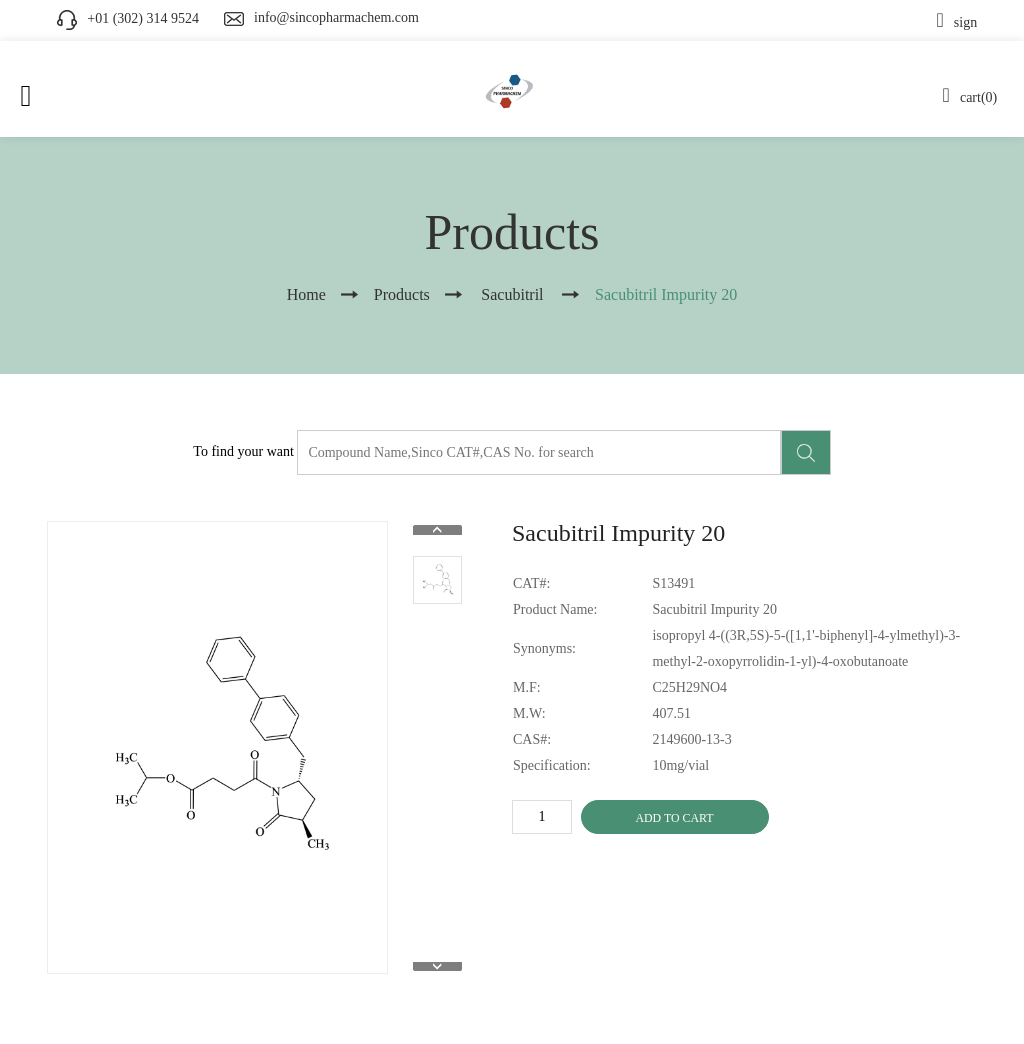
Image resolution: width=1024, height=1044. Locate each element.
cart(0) (970, 97)
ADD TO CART (674, 818)
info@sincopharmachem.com (336, 17)
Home (306, 294)
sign (957, 22)
